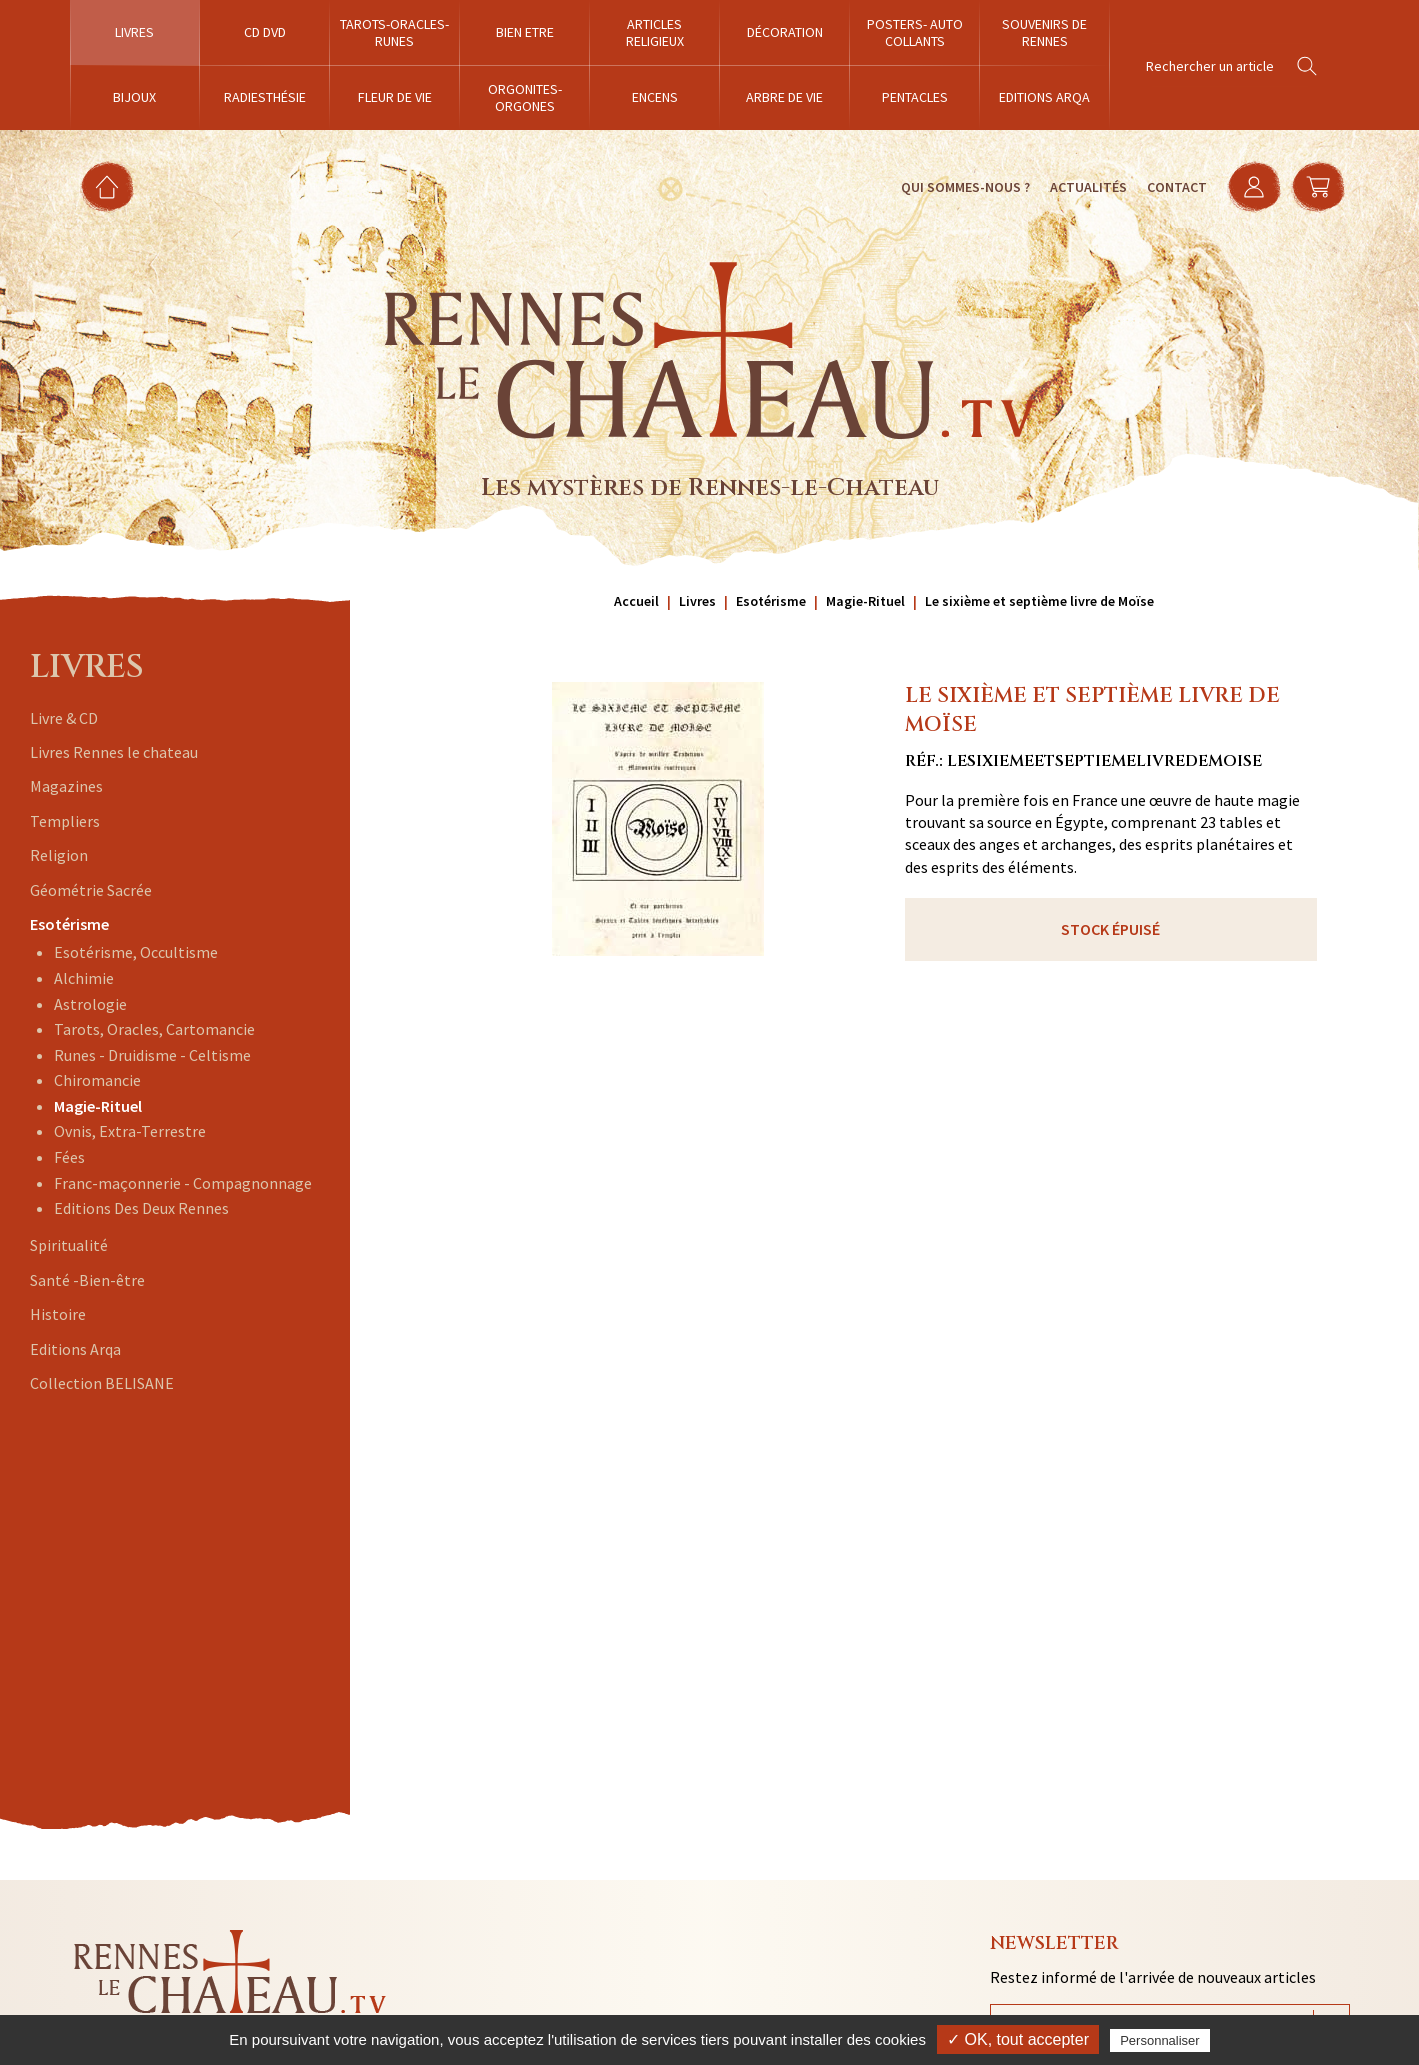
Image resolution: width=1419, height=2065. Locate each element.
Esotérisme (69, 924)
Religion (59, 855)
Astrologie (90, 1004)
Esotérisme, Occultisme (136, 952)
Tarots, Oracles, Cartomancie (154, 1029)
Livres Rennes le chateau (114, 752)
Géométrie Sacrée (91, 890)
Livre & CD (64, 718)
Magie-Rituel (98, 1106)
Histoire (58, 1314)
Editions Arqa (75, 1349)
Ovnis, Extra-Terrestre (130, 1131)
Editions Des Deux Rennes (141, 1208)
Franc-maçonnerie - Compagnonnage (183, 1183)
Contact (1177, 187)
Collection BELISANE (102, 1383)
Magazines (66, 786)
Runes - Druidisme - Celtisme (152, 1055)
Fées (69, 1157)
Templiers (65, 821)
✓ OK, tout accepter (1018, 2039)
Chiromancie (97, 1080)
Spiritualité (69, 1245)
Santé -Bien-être (87, 1280)
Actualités (1088, 187)
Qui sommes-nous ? (965, 187)
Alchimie (84, 978)
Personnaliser (1160, 2040)
